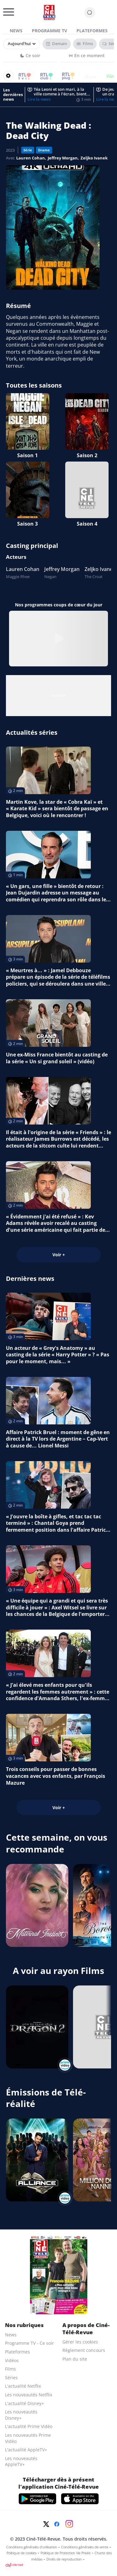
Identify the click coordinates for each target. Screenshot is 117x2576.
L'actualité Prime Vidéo (28, 2426)
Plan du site (74, 2359)
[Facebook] (57, 2524)
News (16, 31)
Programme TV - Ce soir (29, 2343)
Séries (11, 2377)
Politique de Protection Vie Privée (65, 2553)
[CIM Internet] (58, 2565)
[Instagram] (69, 2524)
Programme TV (49, 31)
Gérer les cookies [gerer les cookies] (80, 2342)
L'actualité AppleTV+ (26, 2450)
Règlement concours (83, 2350)
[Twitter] (46, 2524)
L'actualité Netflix (23, 2386)
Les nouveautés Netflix (28, 2395)
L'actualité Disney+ (24, 2403)
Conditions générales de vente (84, 2547)
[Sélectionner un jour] (21, 44)
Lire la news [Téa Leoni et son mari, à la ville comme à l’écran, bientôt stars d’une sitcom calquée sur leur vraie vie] (39, 99)
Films (10, 2369)
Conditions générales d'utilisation (31, 2547)
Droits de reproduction (64, 2559)
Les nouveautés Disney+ (21, 2415)
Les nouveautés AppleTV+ (21, 2461)
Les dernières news (13, 95)
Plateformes (92, 31)
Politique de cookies (22, 2553)
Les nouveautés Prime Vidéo (28, 2438)
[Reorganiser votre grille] (8, 76)
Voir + (58, 1255)
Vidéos (12, 2360)
